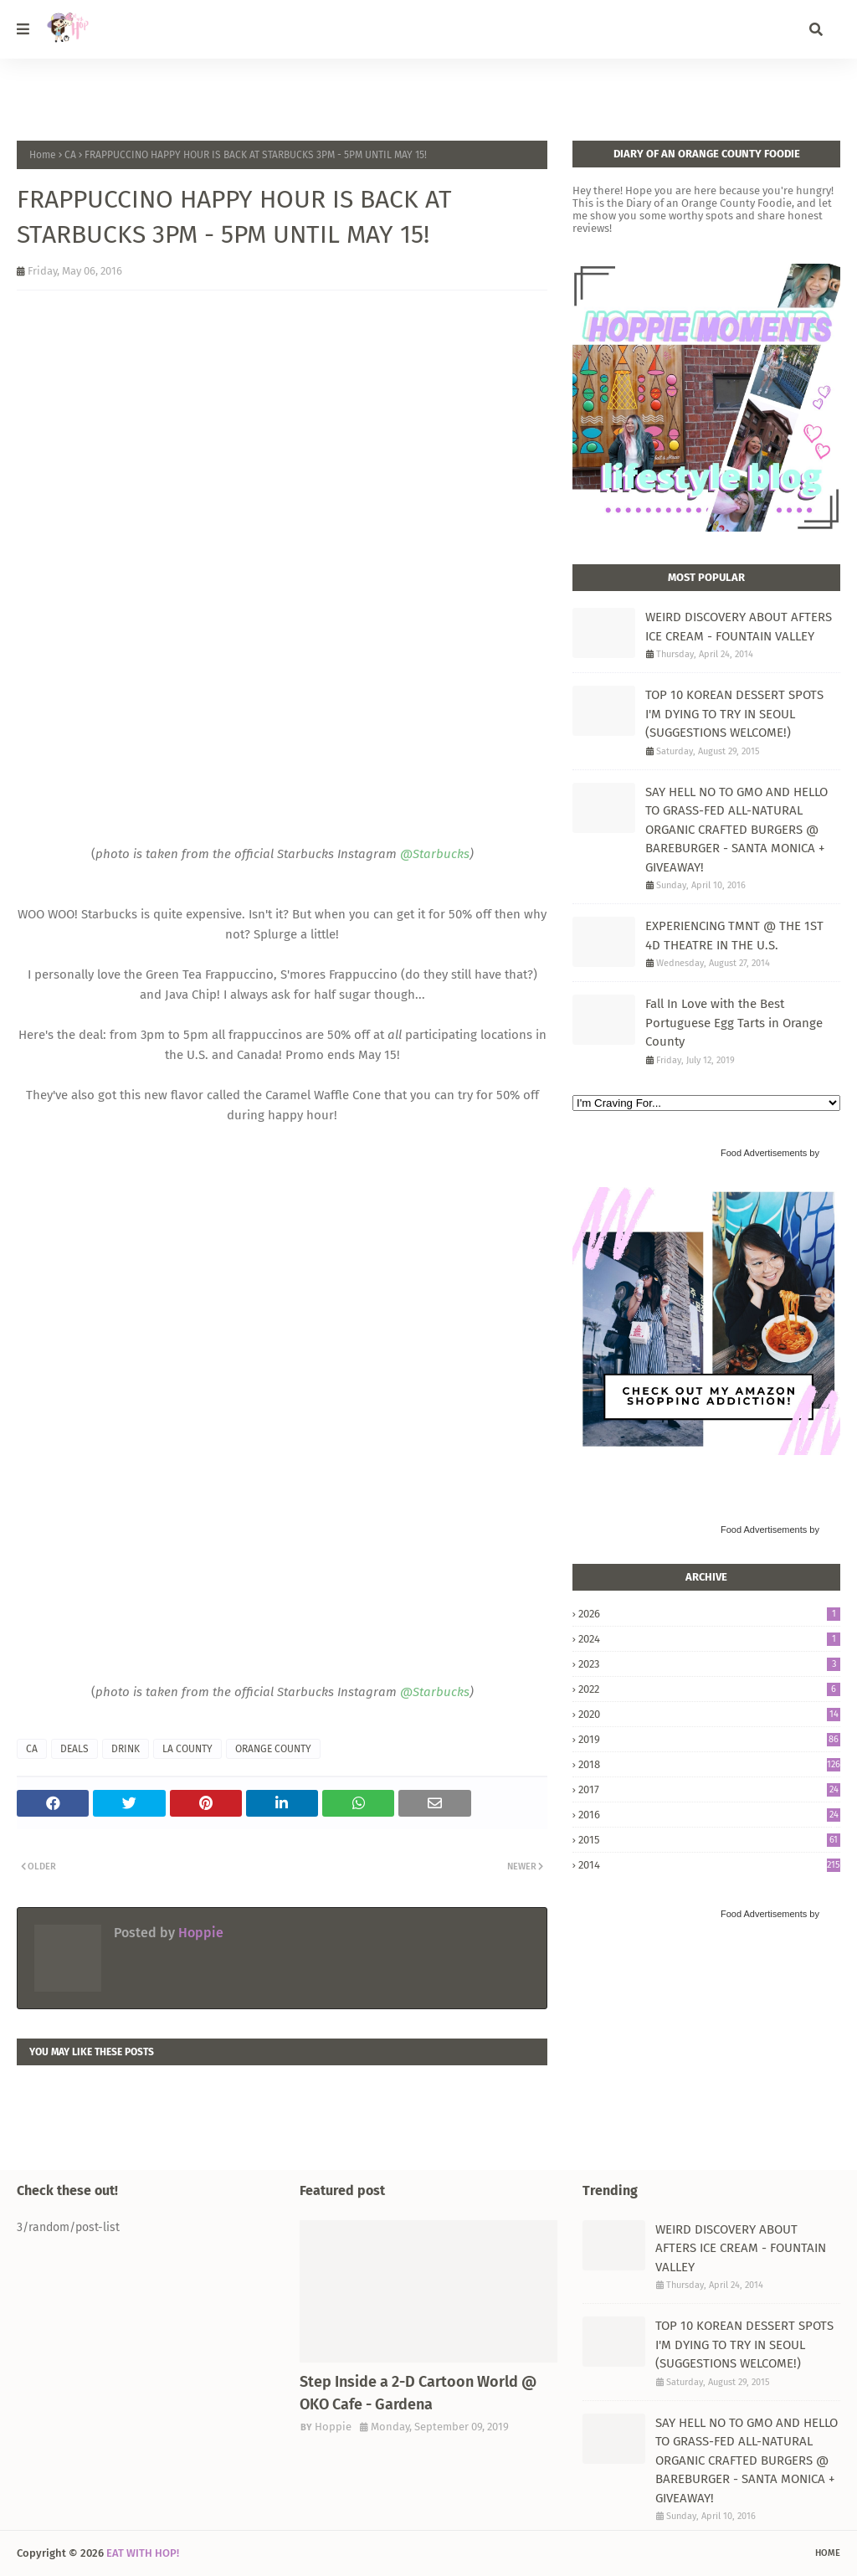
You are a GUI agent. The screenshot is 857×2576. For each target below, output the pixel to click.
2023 (709, 1664)
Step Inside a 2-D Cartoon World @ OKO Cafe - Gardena (418, 2393)
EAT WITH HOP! (142, 2553)
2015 (709, 1839)
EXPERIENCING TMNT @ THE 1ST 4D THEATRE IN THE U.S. (734, 935)
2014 (709, 1865)
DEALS (74, 1749)
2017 (709, 1789)
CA (70, 155)
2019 (709, 1739)
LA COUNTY (187, 1749)
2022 (709, 1689)
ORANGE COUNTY (273, 1749)
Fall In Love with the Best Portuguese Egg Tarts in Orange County (734, 1022)
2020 (709, 1714)
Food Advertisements (764, 1153)
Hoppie (199, 1933)
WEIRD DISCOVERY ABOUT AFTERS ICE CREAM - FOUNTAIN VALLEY (738, 626)
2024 (709, 1638)
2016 (709, 1814)
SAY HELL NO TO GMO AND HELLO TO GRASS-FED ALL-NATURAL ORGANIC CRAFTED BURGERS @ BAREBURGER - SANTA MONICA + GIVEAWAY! (736, 829)
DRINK (125, 1749)
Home (42, 155)
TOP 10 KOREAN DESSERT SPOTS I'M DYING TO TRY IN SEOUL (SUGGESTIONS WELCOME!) (734, 713)
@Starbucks (435, 853)
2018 (709, 1764)
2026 (709, 1613)
